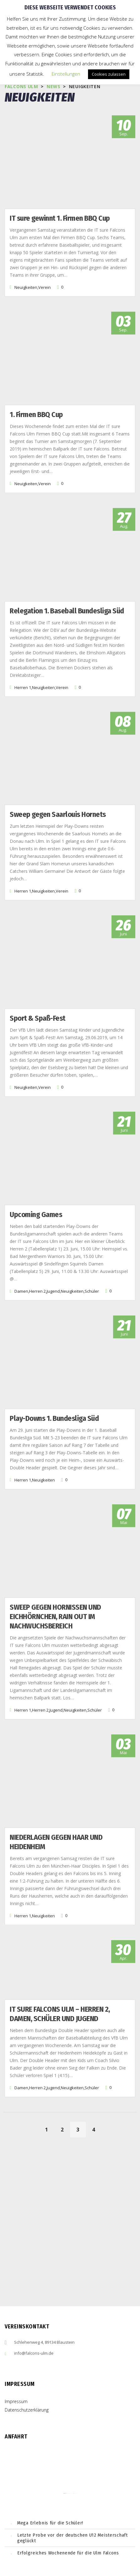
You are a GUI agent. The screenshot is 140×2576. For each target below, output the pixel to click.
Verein (44, 287)
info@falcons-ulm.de (34, 2353)
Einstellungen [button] (66, 74)
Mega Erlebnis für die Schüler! (50, 2523)
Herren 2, (38, 1291)
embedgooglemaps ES (70, 2493)
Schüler (92, 1291)
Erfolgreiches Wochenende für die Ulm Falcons (68, 2553)
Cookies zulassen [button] (109, 74)
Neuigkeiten (43, 1480)
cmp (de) (75, 2493)
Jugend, (54, 1291)
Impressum (16, 2401)
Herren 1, (23, 687)
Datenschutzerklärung (27, 2410)
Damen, (21, 1291)
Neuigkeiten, (26, 287)
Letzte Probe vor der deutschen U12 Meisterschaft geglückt (72, 2537)
